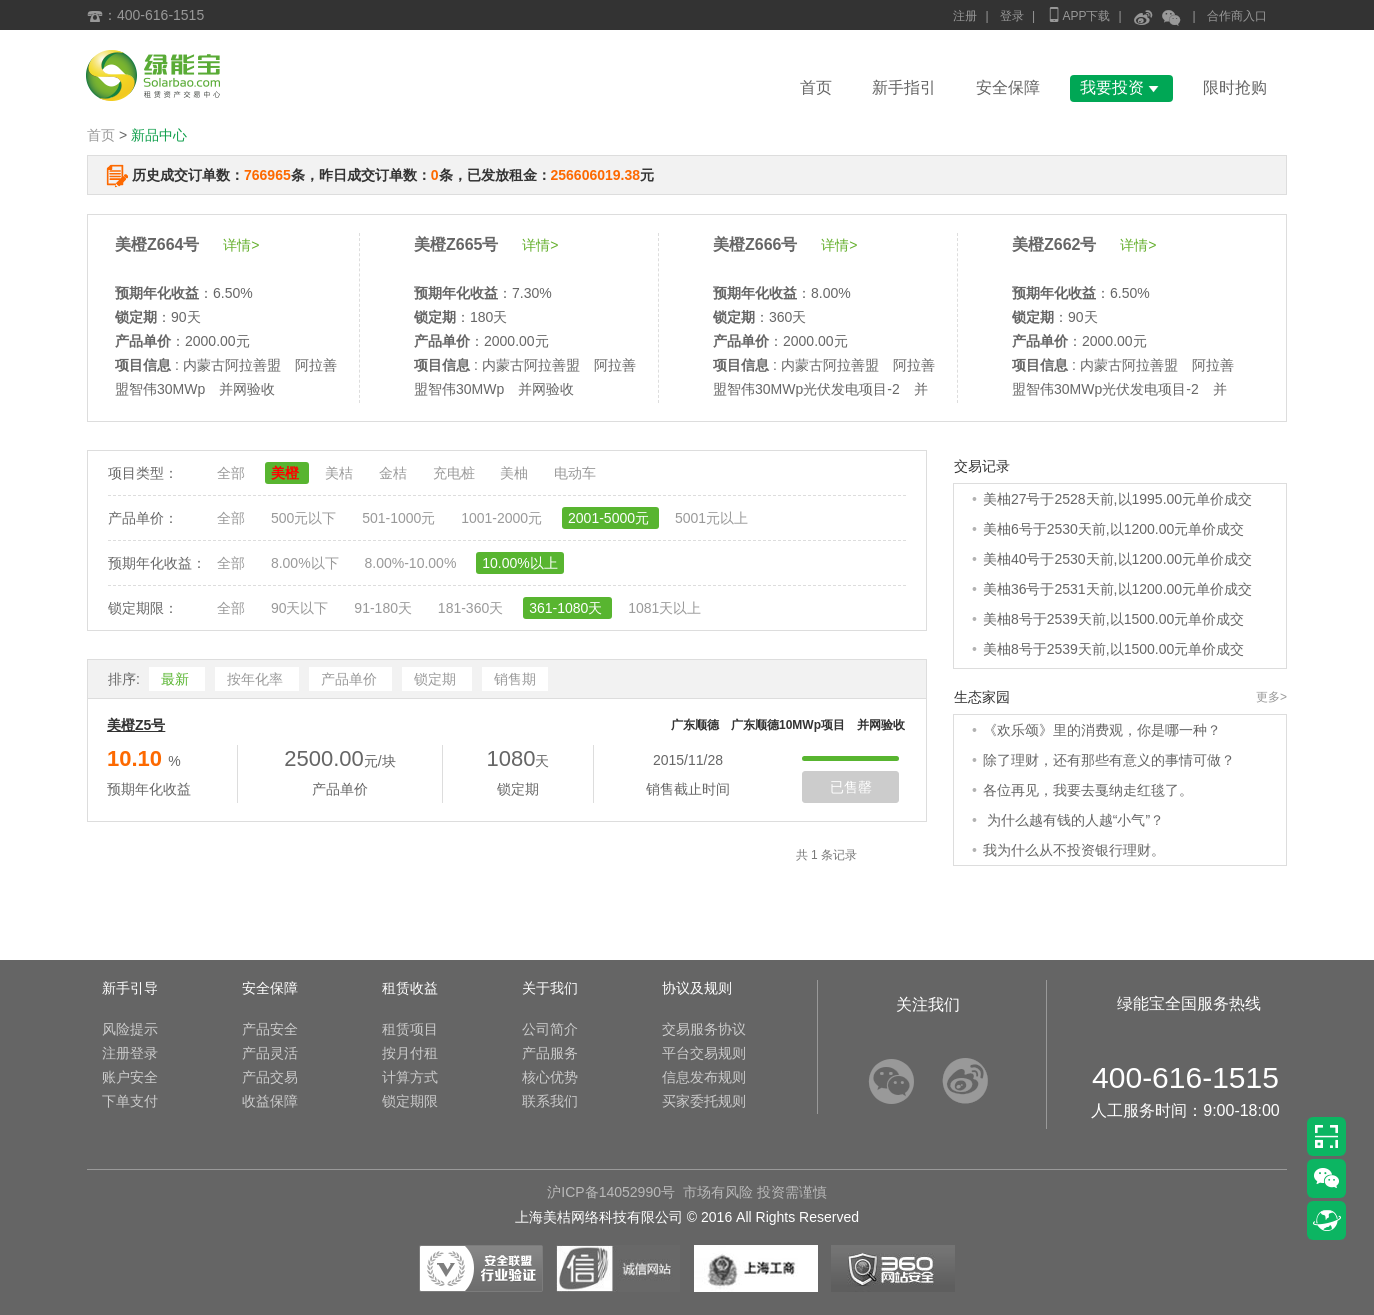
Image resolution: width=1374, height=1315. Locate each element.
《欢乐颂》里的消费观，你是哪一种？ (1102, 730)
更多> (1271, 697)
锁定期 (437, 679)
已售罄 (851, 787)
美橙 (287, 473)
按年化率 (257, 679)
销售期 (515, 679)
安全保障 (1008, 87)
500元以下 (305, 518)
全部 (233, 473)
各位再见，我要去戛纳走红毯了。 (1088, 790)
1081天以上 (664, 608)
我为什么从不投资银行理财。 (1074, 850)
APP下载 (1078, 14)
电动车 (575, 473)
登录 (1012, 16)
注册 (965, 16)
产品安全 (270, 1029)
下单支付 (130, 1101)
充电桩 (456, 473)
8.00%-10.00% (412, 563)
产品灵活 (270, 1053)
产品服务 (550, 1053)
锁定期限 (410, 1101)
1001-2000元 (503, 518)
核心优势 (550, 1077)
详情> (241, 245)
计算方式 (410, 1077)
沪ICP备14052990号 (611, 1192)
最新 (177, 679)
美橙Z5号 (136, 725)
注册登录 (130, 1053)
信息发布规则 (704, 1077)
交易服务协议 (704, 1029)
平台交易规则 (704, 1053)
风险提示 (130, 1029)
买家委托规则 (704, 1101)
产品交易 (270, 1077)
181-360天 (472, 608)
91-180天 (384, 608)
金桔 (395, 473)
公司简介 (550, 1029)
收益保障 (270, 1101)
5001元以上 (711, 518)
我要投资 (1121, 87)
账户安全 (130, 1077)
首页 (816, 87)
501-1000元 (400, 518)
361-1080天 (567, 608)
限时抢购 (1235, 87)
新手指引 (904, 87)
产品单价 (351, 679)
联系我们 (550, 1101)
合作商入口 (1237, 16)
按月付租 (410, 1053)
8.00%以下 (307, 563)
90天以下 (301, 608)
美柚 (516, 473)
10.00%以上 (519, 563)
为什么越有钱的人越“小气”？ (1073, 820)
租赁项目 (410, 1029)
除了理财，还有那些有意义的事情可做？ (1109, 760)
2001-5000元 (610, 518)
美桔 (341, 473)
